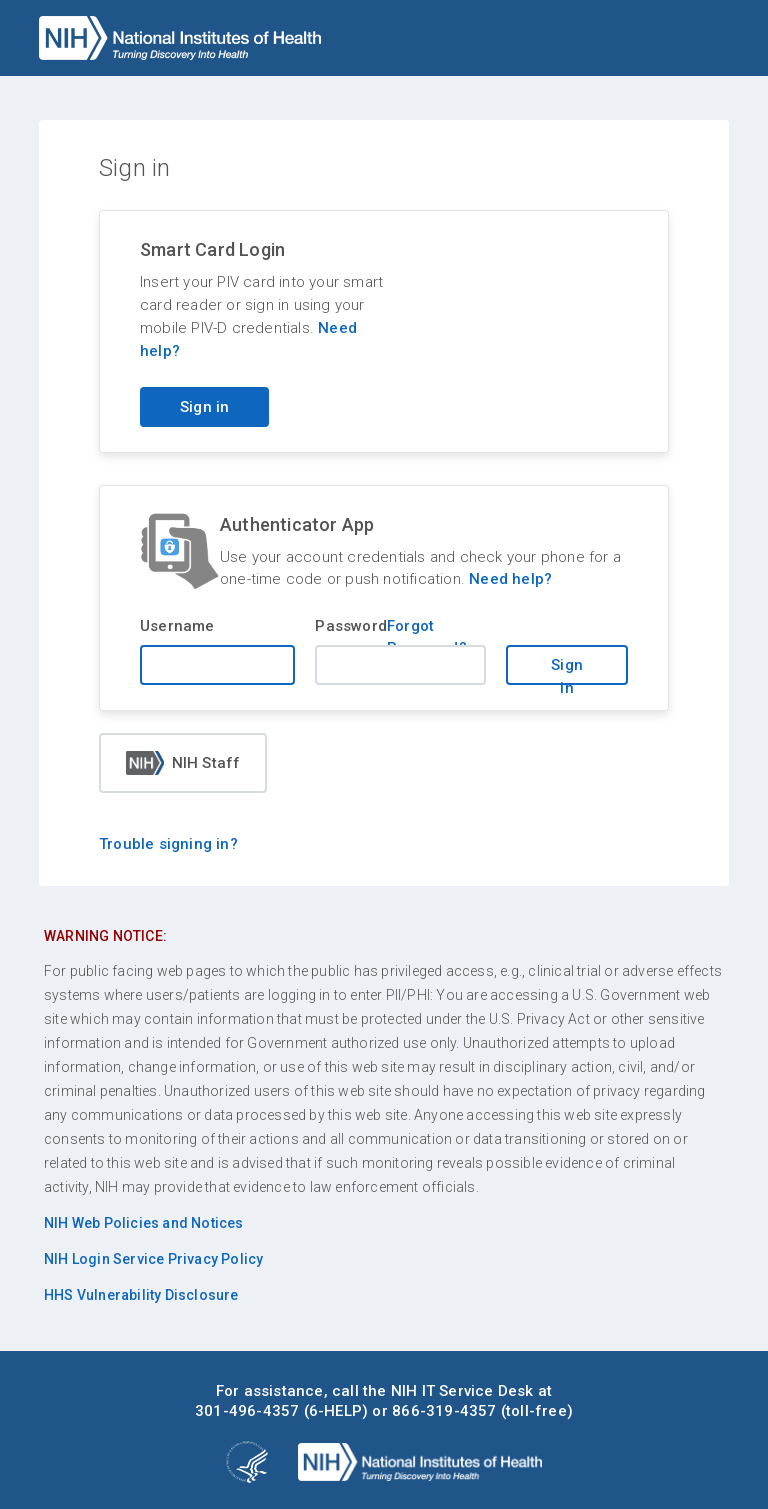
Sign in (567, 670)
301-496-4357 (247, 1411)
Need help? (510, 579)
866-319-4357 (444, 1411)
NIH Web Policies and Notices (144, 1223)
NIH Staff (183, 763)
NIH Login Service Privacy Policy (153, 1259)
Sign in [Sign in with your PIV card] (204, 407)
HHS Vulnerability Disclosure (141, 1295)
